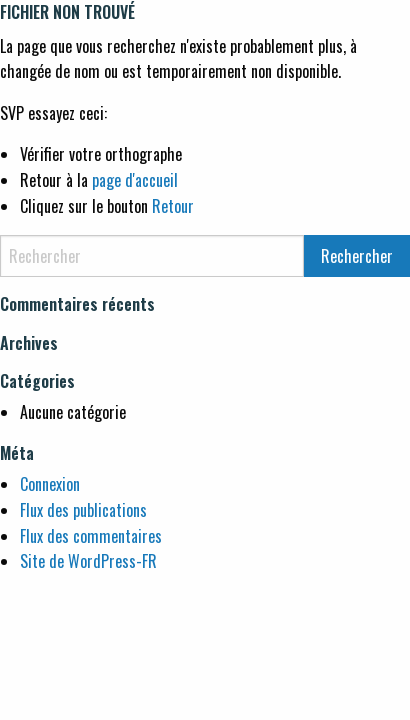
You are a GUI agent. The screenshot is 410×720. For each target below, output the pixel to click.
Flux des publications (83, 510)
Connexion (50, 484)
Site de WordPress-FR (88, 561)
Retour (173, 206)
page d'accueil (135, 180)
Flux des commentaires (91, 536)
